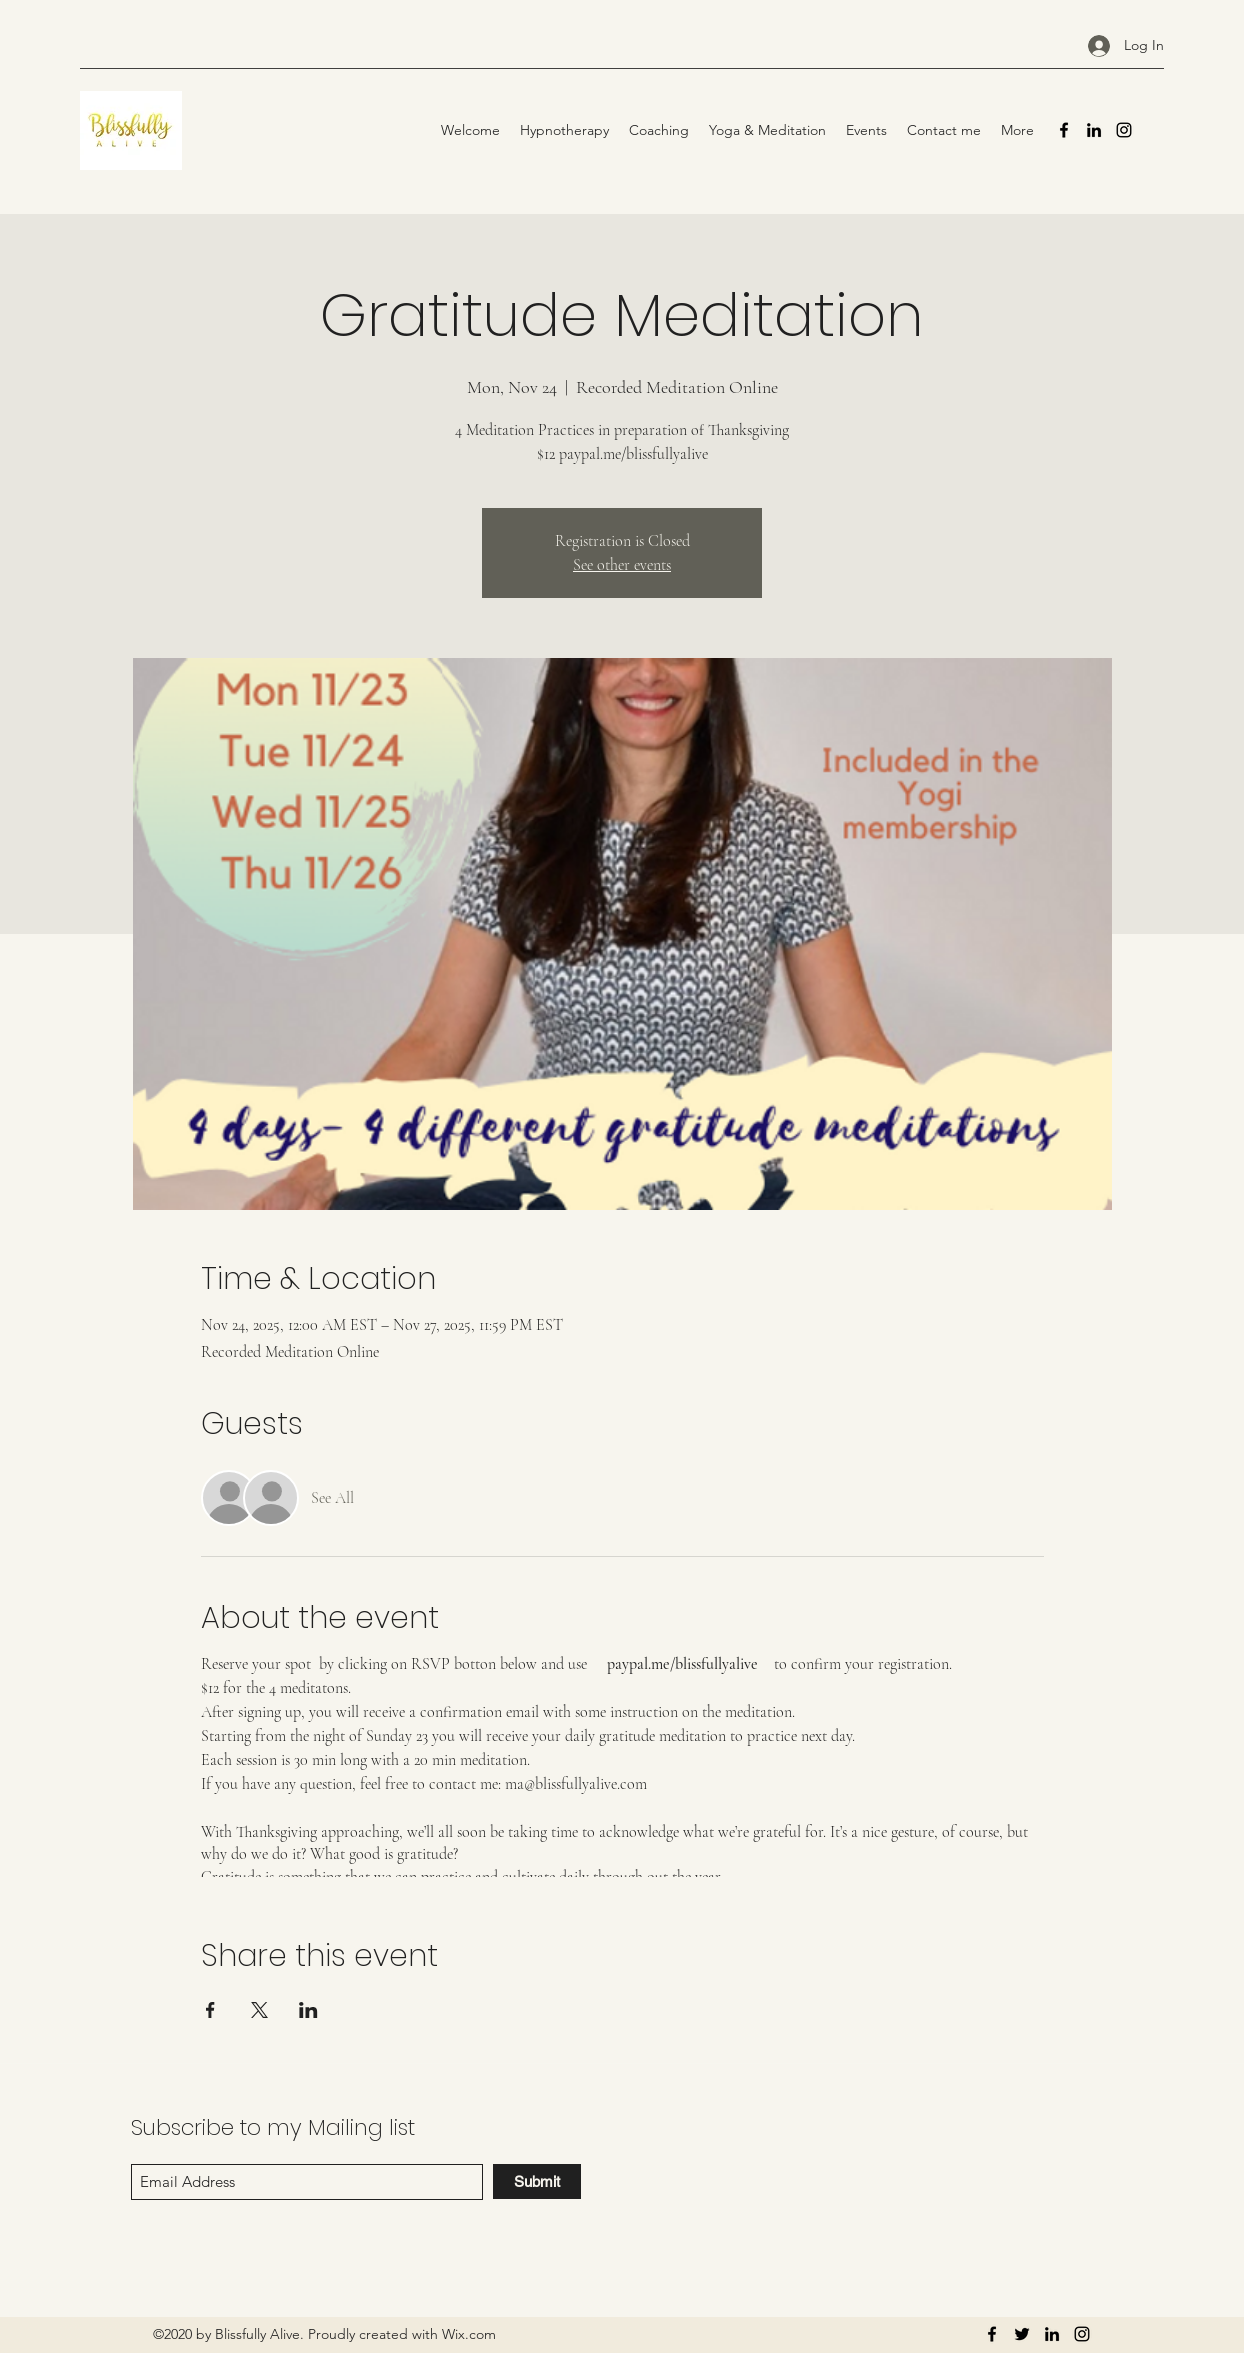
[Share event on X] (259, 2010)
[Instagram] (1124, 130)
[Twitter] (1022, 2334)
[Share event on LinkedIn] (308, 2010)
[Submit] (537, 2181)
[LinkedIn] (1094, 130)
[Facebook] (1064, 130)
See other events (622, 565)
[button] (767, 130)
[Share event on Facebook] (210, 2010)
